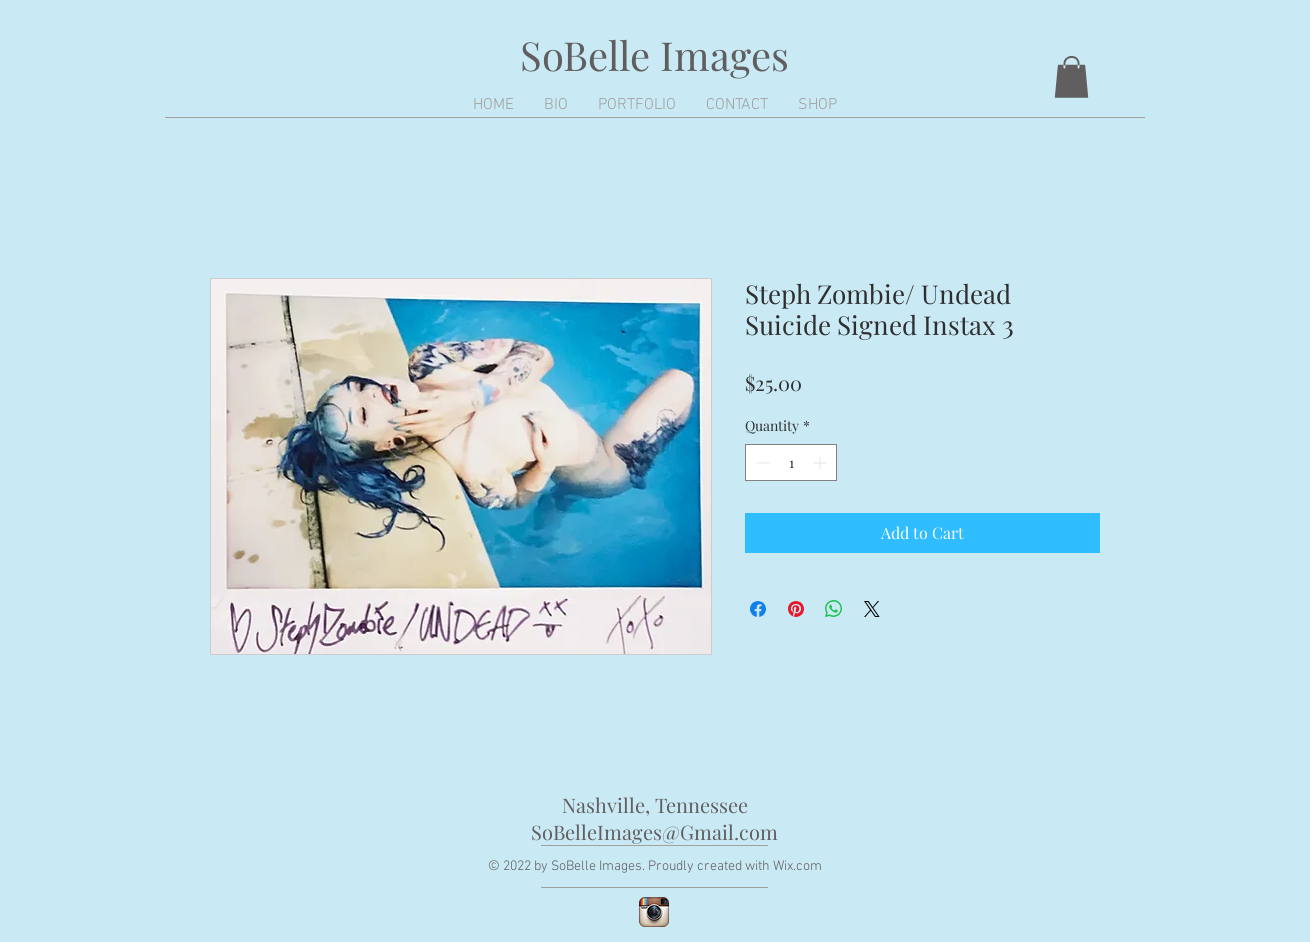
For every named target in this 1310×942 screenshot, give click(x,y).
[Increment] (821, 462)
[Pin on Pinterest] (796, 609)
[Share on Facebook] (758, 609)
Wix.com (797, 866)
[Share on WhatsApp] (834, 609)
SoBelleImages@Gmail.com (654, 831)
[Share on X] (872, 609)
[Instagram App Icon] (654, 912)
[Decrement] (760, 462)
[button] (1071, 77)
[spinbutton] (791, 462)
